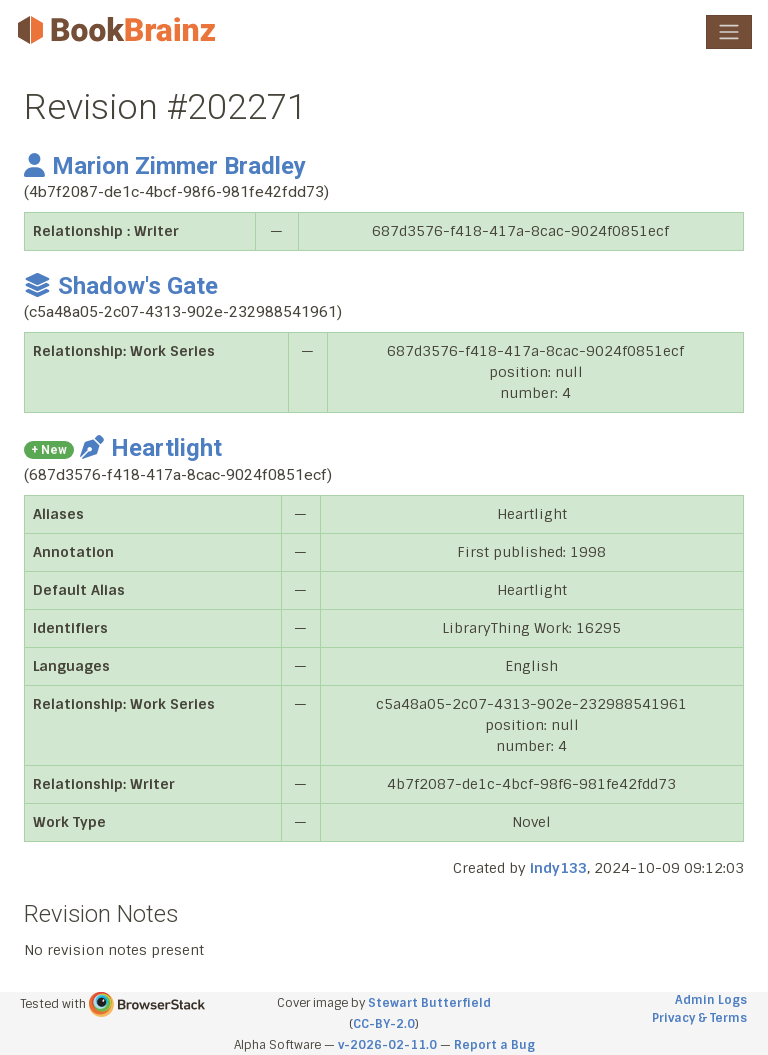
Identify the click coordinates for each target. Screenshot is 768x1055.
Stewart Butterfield (429, 1003)
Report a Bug (494, 1045)
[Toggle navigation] (729, 32)
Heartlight (151, 448)
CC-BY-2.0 (384, 1024)
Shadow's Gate (121, 286)
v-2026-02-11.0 (387, 1045)
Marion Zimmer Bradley (165, 166)
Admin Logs (711, 1000)
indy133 (558, 868)
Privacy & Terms (699, 1018)
